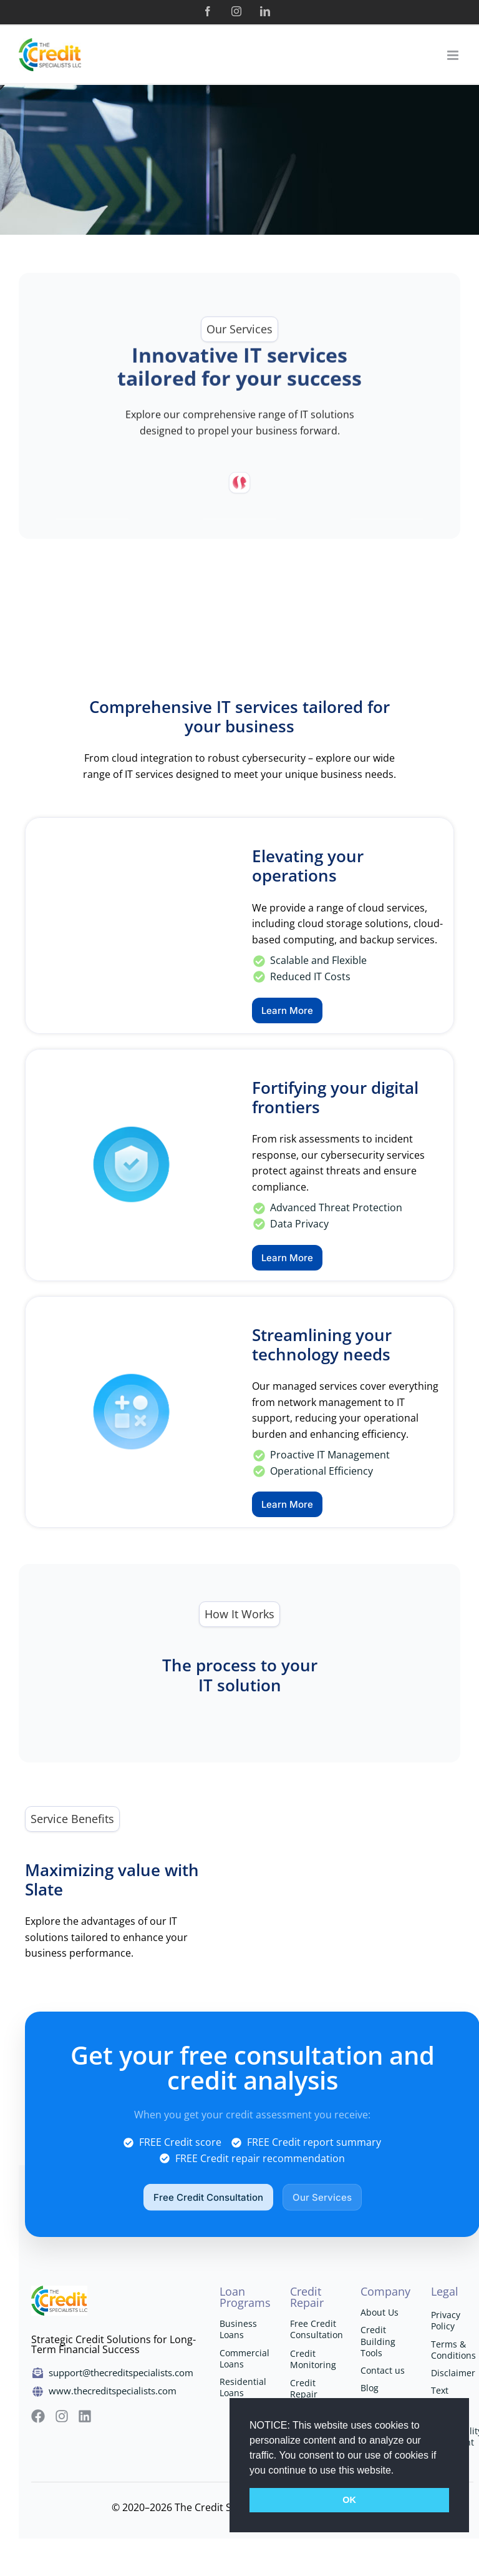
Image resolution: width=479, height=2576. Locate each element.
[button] (398, 2471)
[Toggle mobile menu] (453, 55)
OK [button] (349, 2500)
